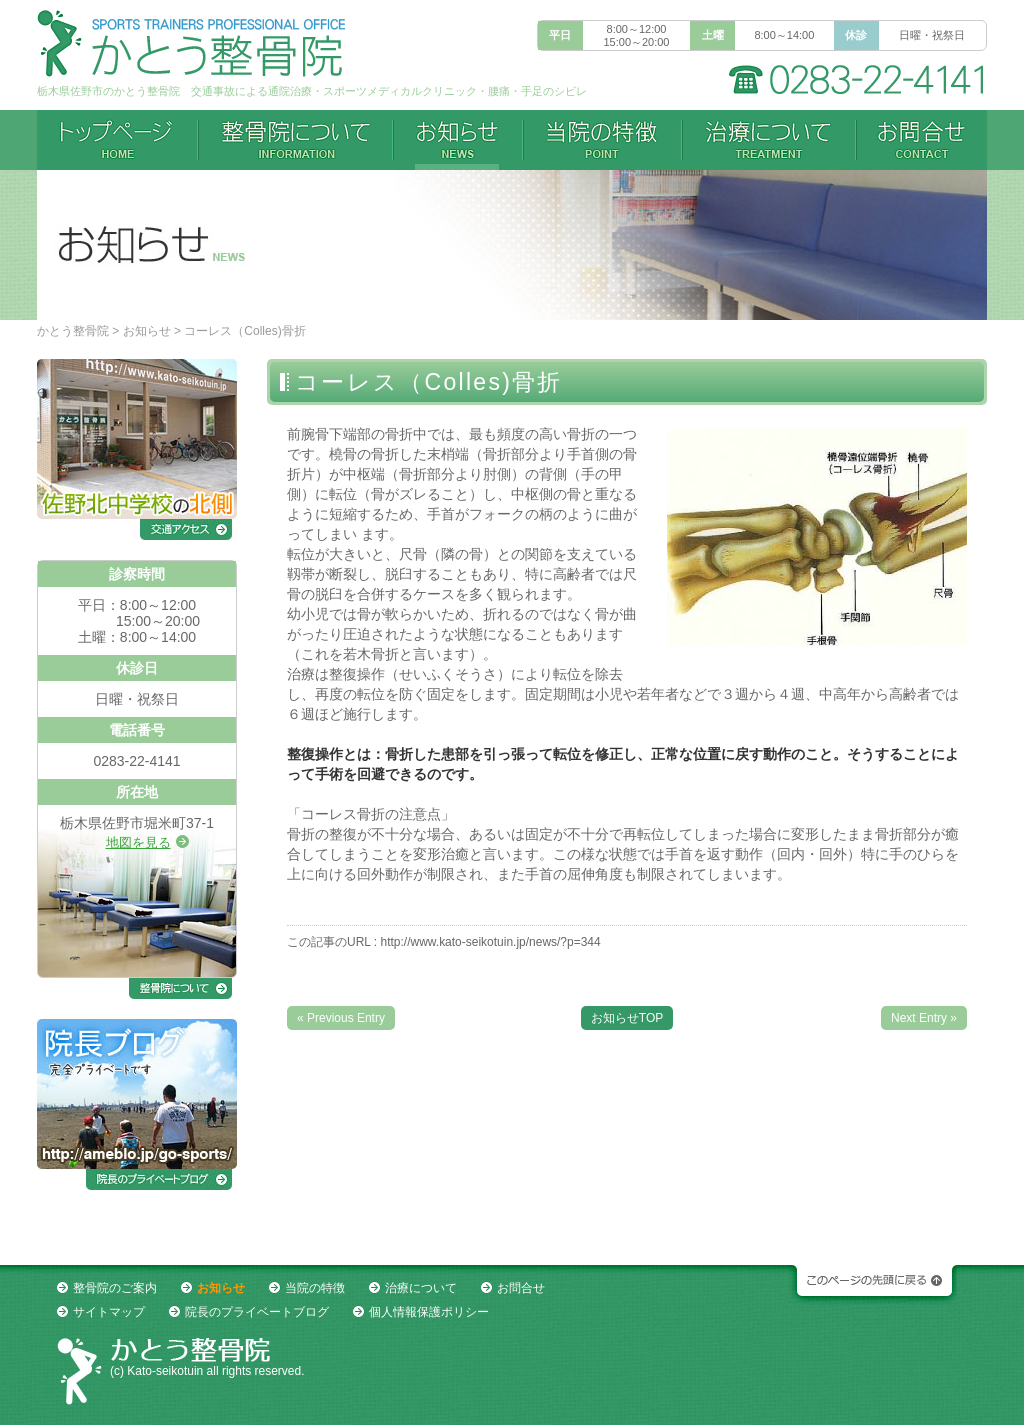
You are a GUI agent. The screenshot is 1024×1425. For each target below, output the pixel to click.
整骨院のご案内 (115, 1288)
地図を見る (138, 842)
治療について (769, 140)
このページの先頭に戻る (872, 1285)
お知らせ (147, 331)
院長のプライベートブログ (257, 1312)
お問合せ (921, 140)
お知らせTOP (627, 1018)
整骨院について (295, 140)
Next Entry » (924, 1018)
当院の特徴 (602, 140)
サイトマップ (109, 1312)
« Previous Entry (341, 1018)
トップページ (117, 140)
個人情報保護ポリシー (429, 1312)
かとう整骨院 (73, 331)
